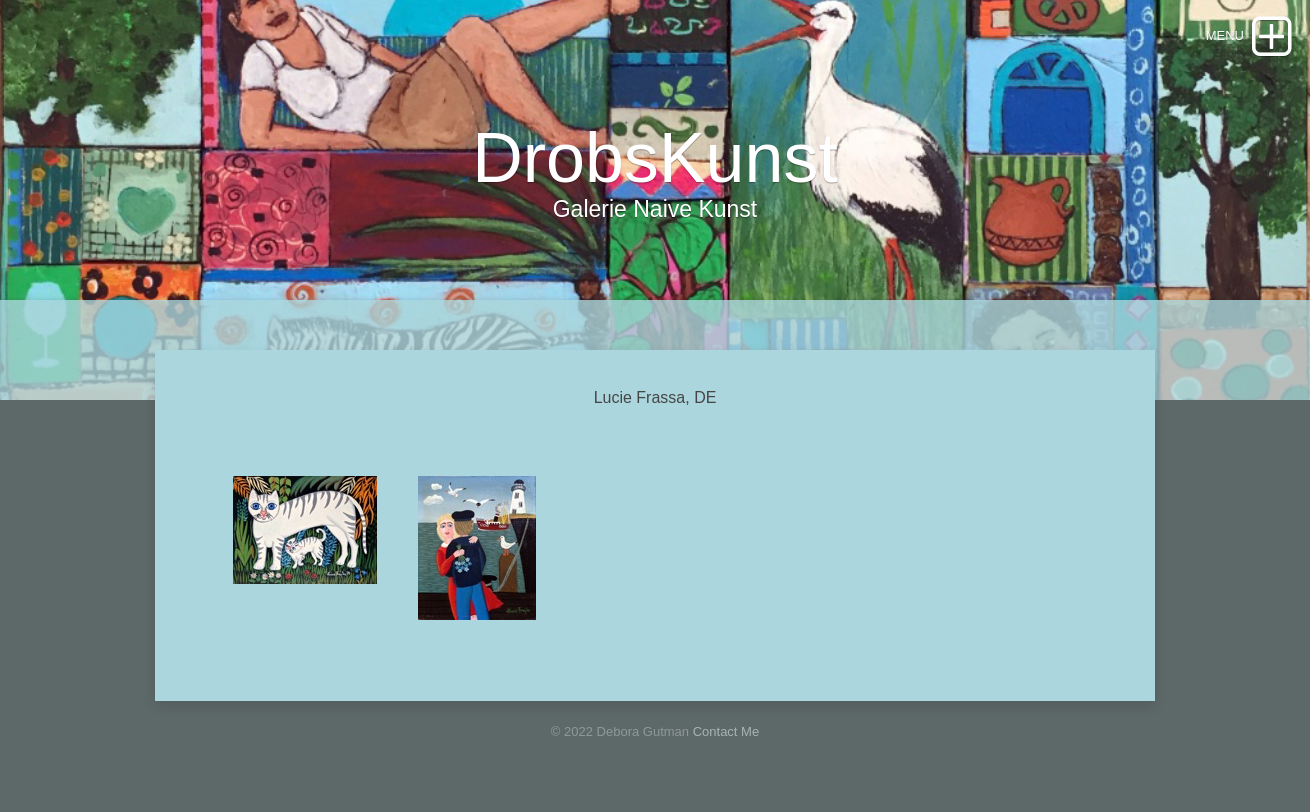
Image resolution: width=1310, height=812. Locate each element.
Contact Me (726, 731)
